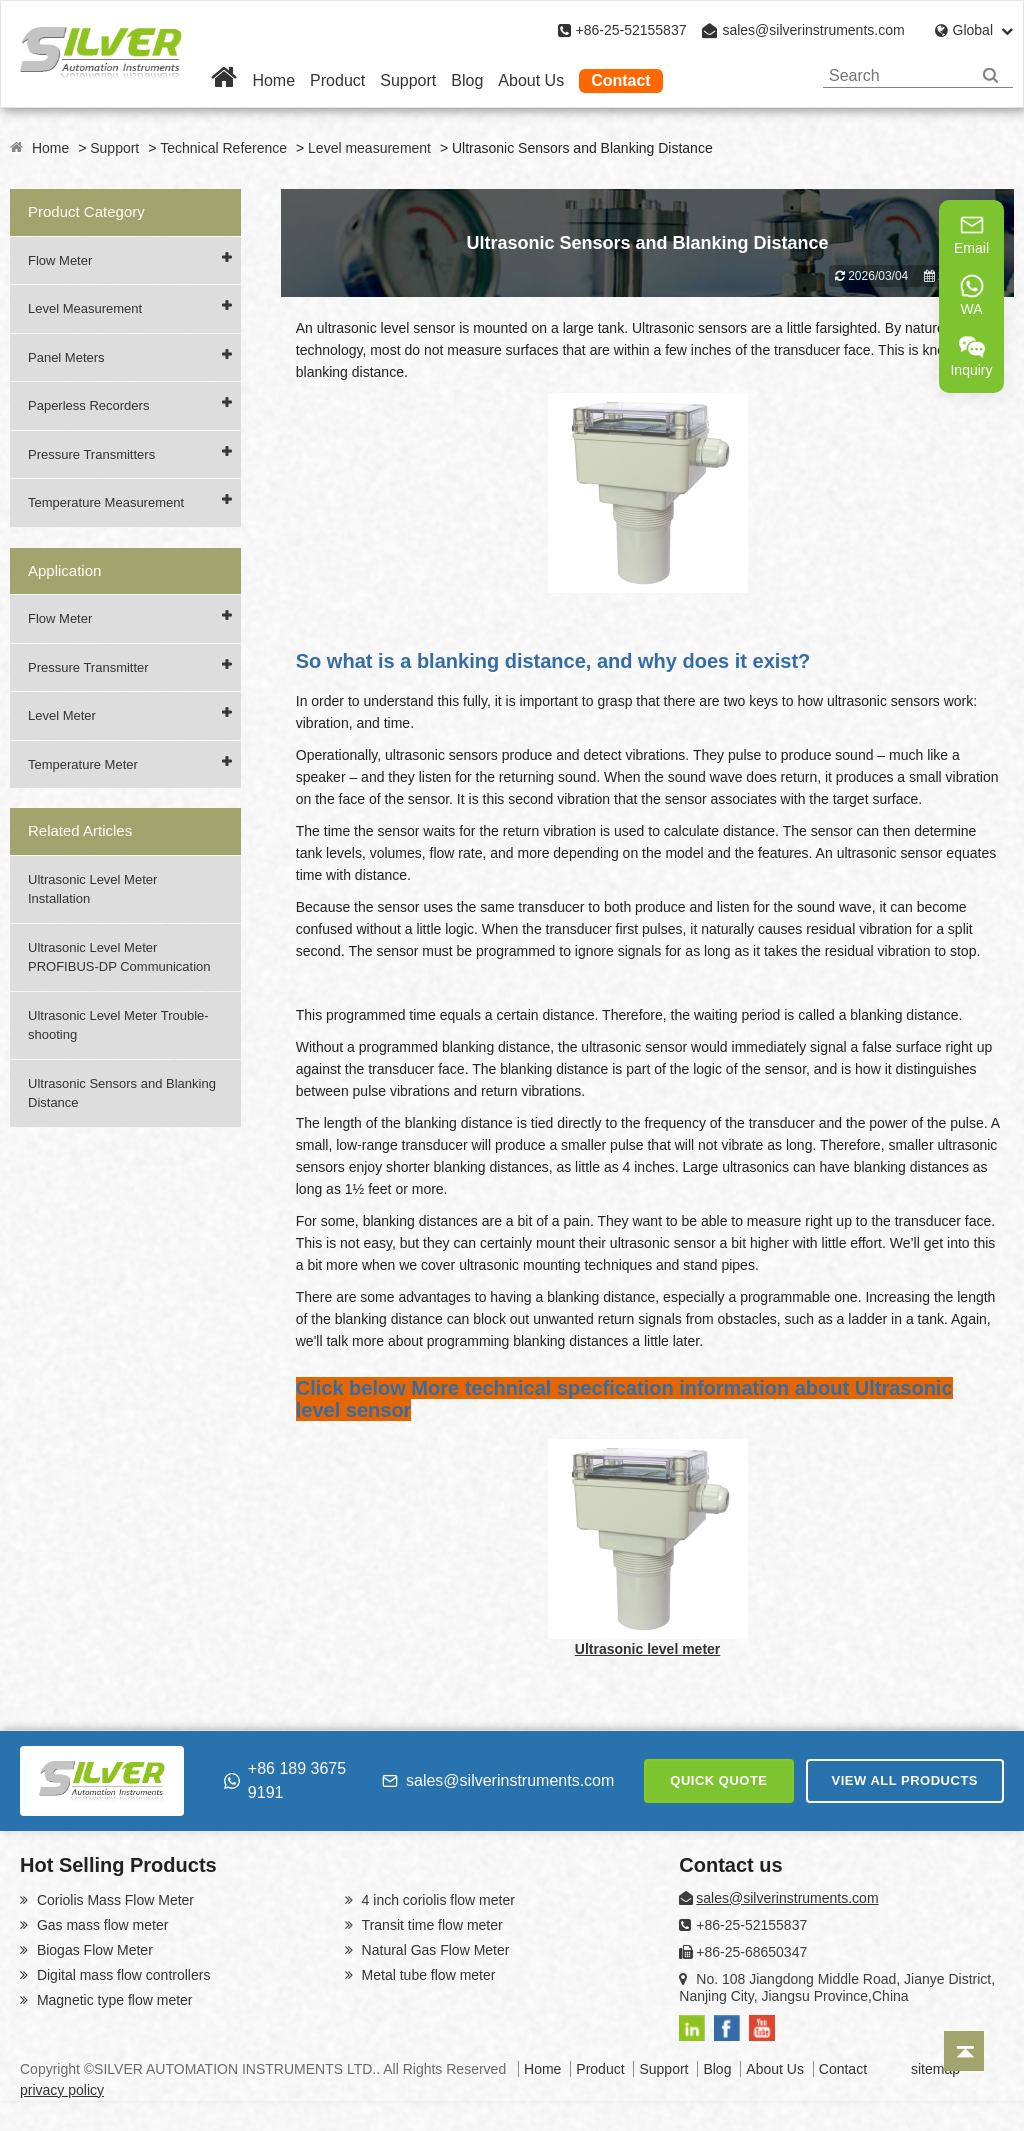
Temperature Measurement (106, 502)
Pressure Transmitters (91, 454)
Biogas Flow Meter (93, 1950)
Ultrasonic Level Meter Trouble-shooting (118, 1025)
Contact (621, 80)
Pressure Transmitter (88, 667)
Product (337, 80)
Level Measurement (85, 308)
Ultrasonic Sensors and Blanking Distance (122, 1093)
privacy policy (62, 2090)
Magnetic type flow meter (113, 2000)
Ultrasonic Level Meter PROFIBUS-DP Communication (119, 957)
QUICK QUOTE (718, 1780)
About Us (531, 80)
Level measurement (369, 148)
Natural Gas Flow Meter (434, 1950)
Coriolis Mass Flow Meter (113, 1900)
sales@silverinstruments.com (813, 30)
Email (971, 234)
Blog (467, 80)
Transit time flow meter (430, 1925)
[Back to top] (964, 2051)
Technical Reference (223, 148)
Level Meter (62, 715)
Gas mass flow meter (100, 1925)
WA (972, 295)
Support (408, 80)
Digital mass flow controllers (121, 1975)
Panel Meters (66, 357)
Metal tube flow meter (427, 1975)
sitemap (935, 2069)
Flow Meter (60, 260)
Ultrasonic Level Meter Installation (92, 889)
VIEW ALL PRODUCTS (905, 1780)
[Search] (990, 75)
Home (273, 80)
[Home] (224, 80)
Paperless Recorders (88, 405)
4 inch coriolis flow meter (436, 1900)
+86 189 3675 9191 (285, 1780)
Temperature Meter (83, 764)
